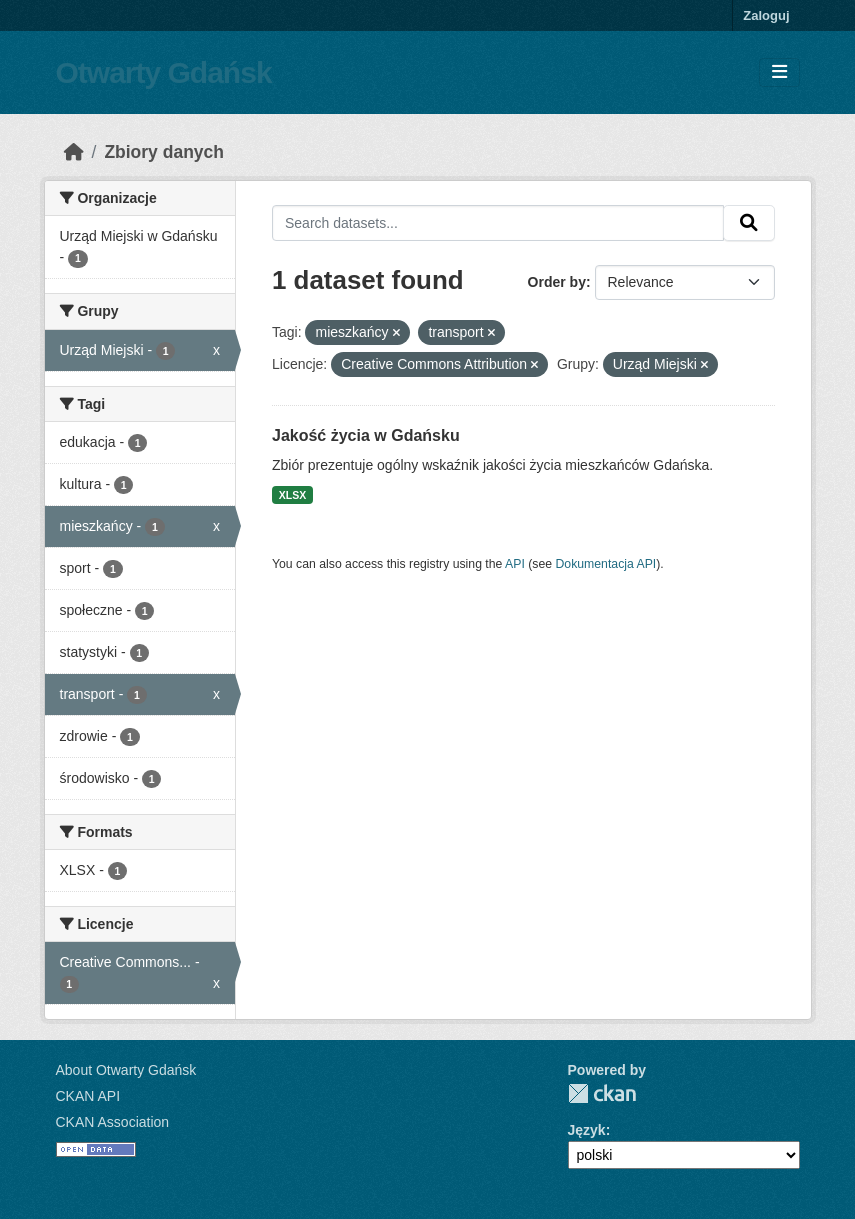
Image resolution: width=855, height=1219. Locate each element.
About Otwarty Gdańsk (126, 1070)
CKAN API (88, 1096)
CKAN (602, 1093)
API (515, 564)
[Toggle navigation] (779, 72)
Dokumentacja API (606, 564)
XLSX (292, 495)
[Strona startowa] (74, 152)
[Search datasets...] (498, 223)
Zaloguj (766, 15)
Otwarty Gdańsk (164, 72)
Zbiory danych (164, 152)
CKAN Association (113, 1122)
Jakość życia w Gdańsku (366, 435)
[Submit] (749, 223)
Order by (557, 282)
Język (587, 1130)
